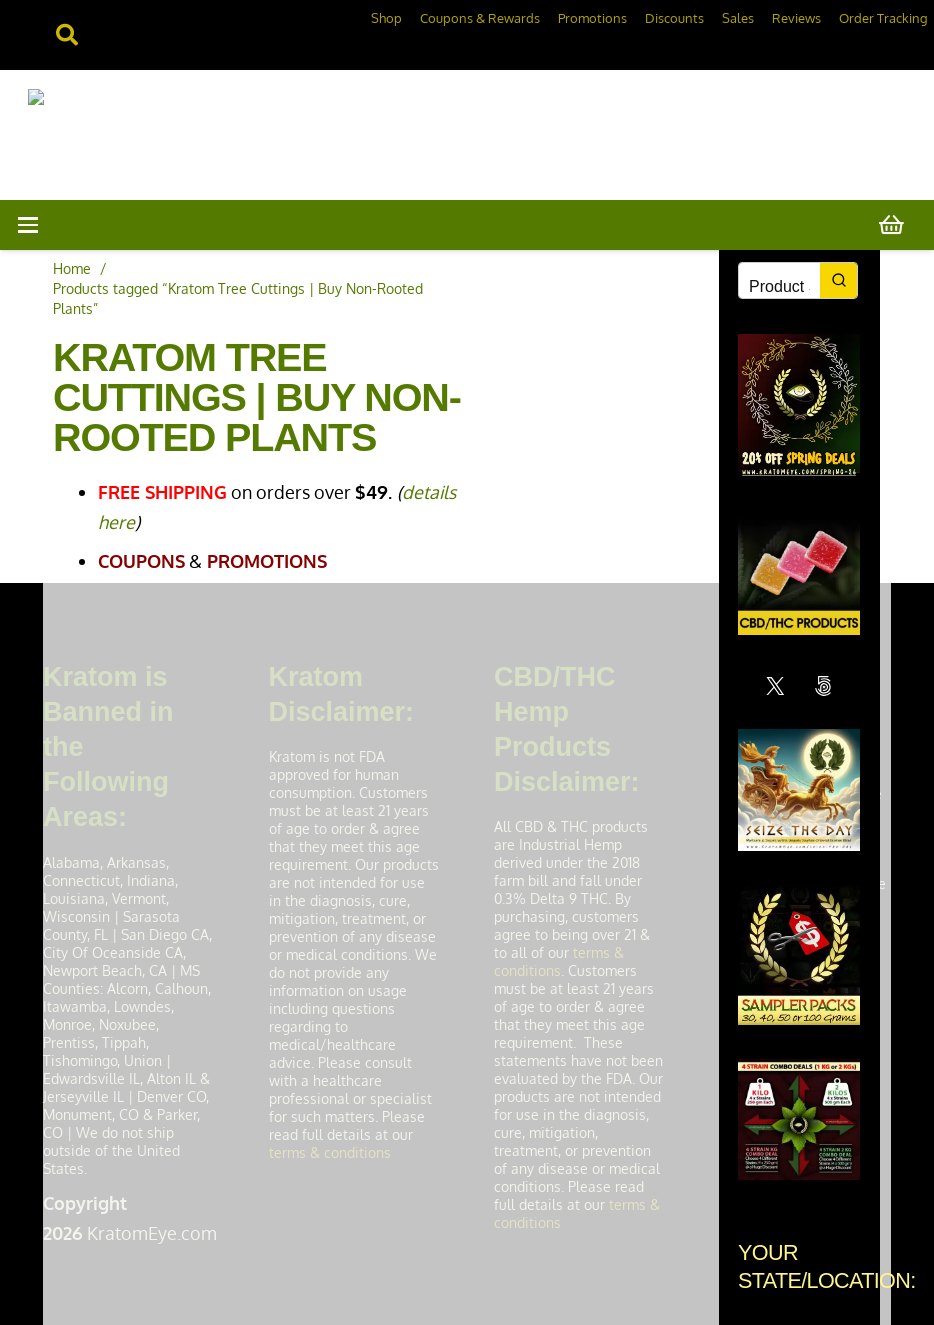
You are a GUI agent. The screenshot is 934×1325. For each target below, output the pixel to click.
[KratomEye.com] (241, 134)
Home (72, 268)
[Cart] (892, 225)
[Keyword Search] (779, 287)
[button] (28, 225)
